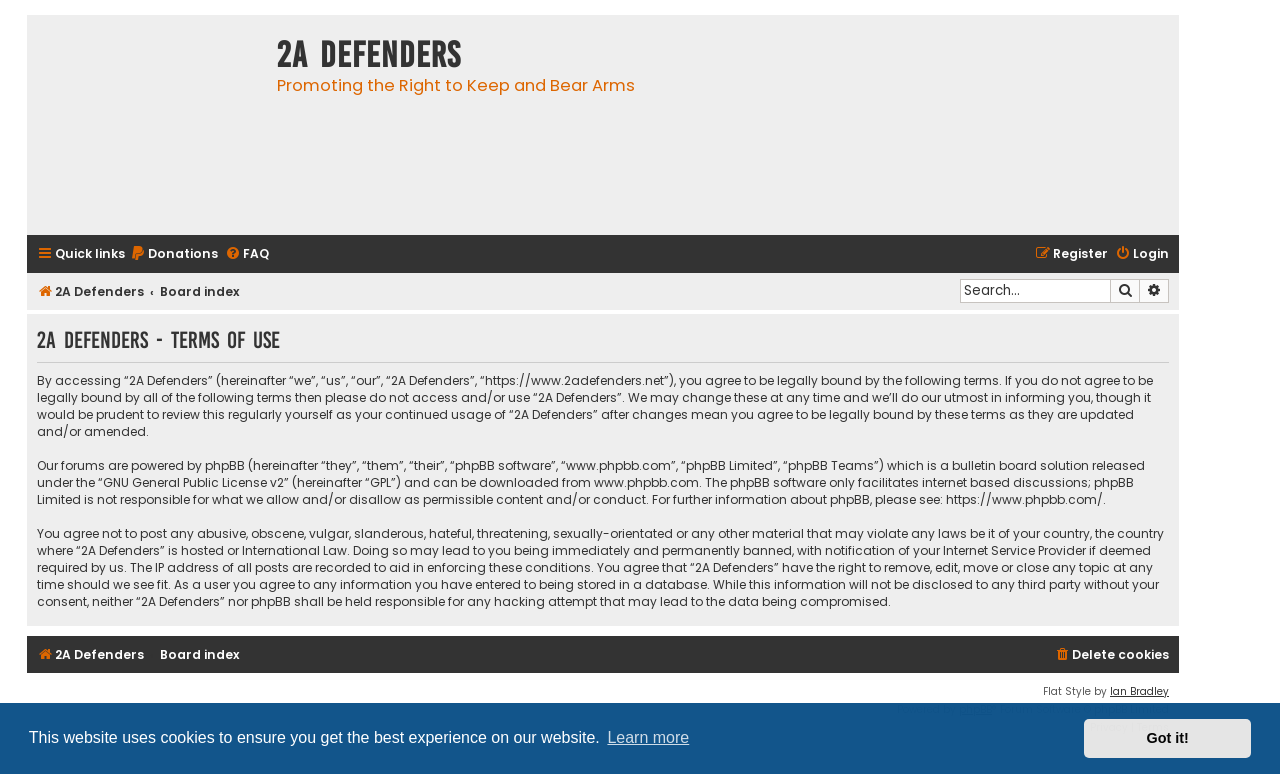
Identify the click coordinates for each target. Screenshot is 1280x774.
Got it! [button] (1168, 738)
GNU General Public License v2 (193, 482)
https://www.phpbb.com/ (1024, 499)
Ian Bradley (1139, 691)
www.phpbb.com (646, 482)
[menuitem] (174, 254)
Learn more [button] (648, 737)
